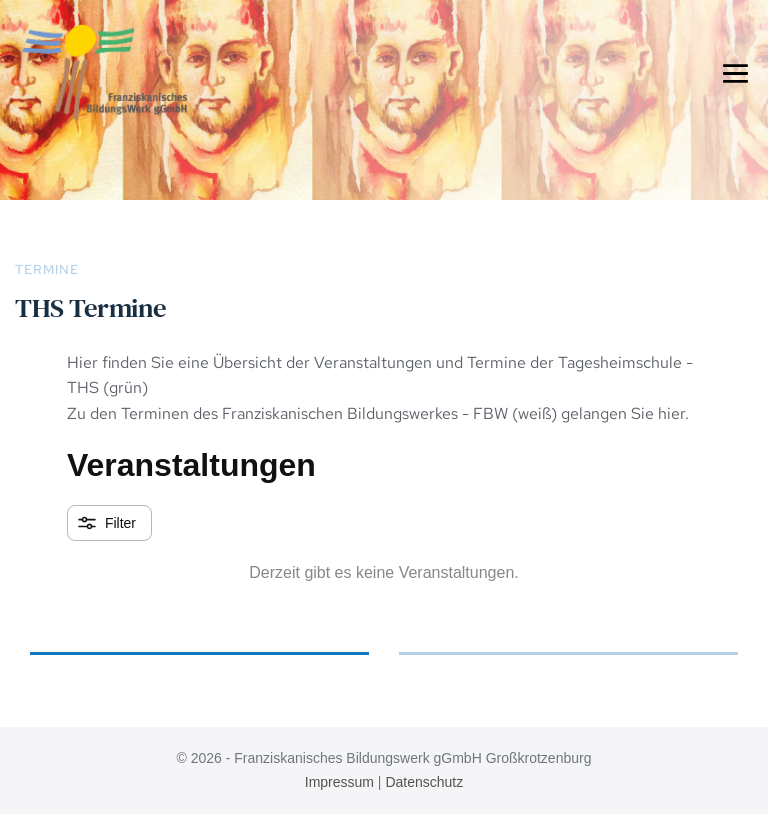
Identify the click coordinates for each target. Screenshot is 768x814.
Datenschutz (424, 782)
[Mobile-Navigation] (735, 72)
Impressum (339, 782)
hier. (671, 413)
